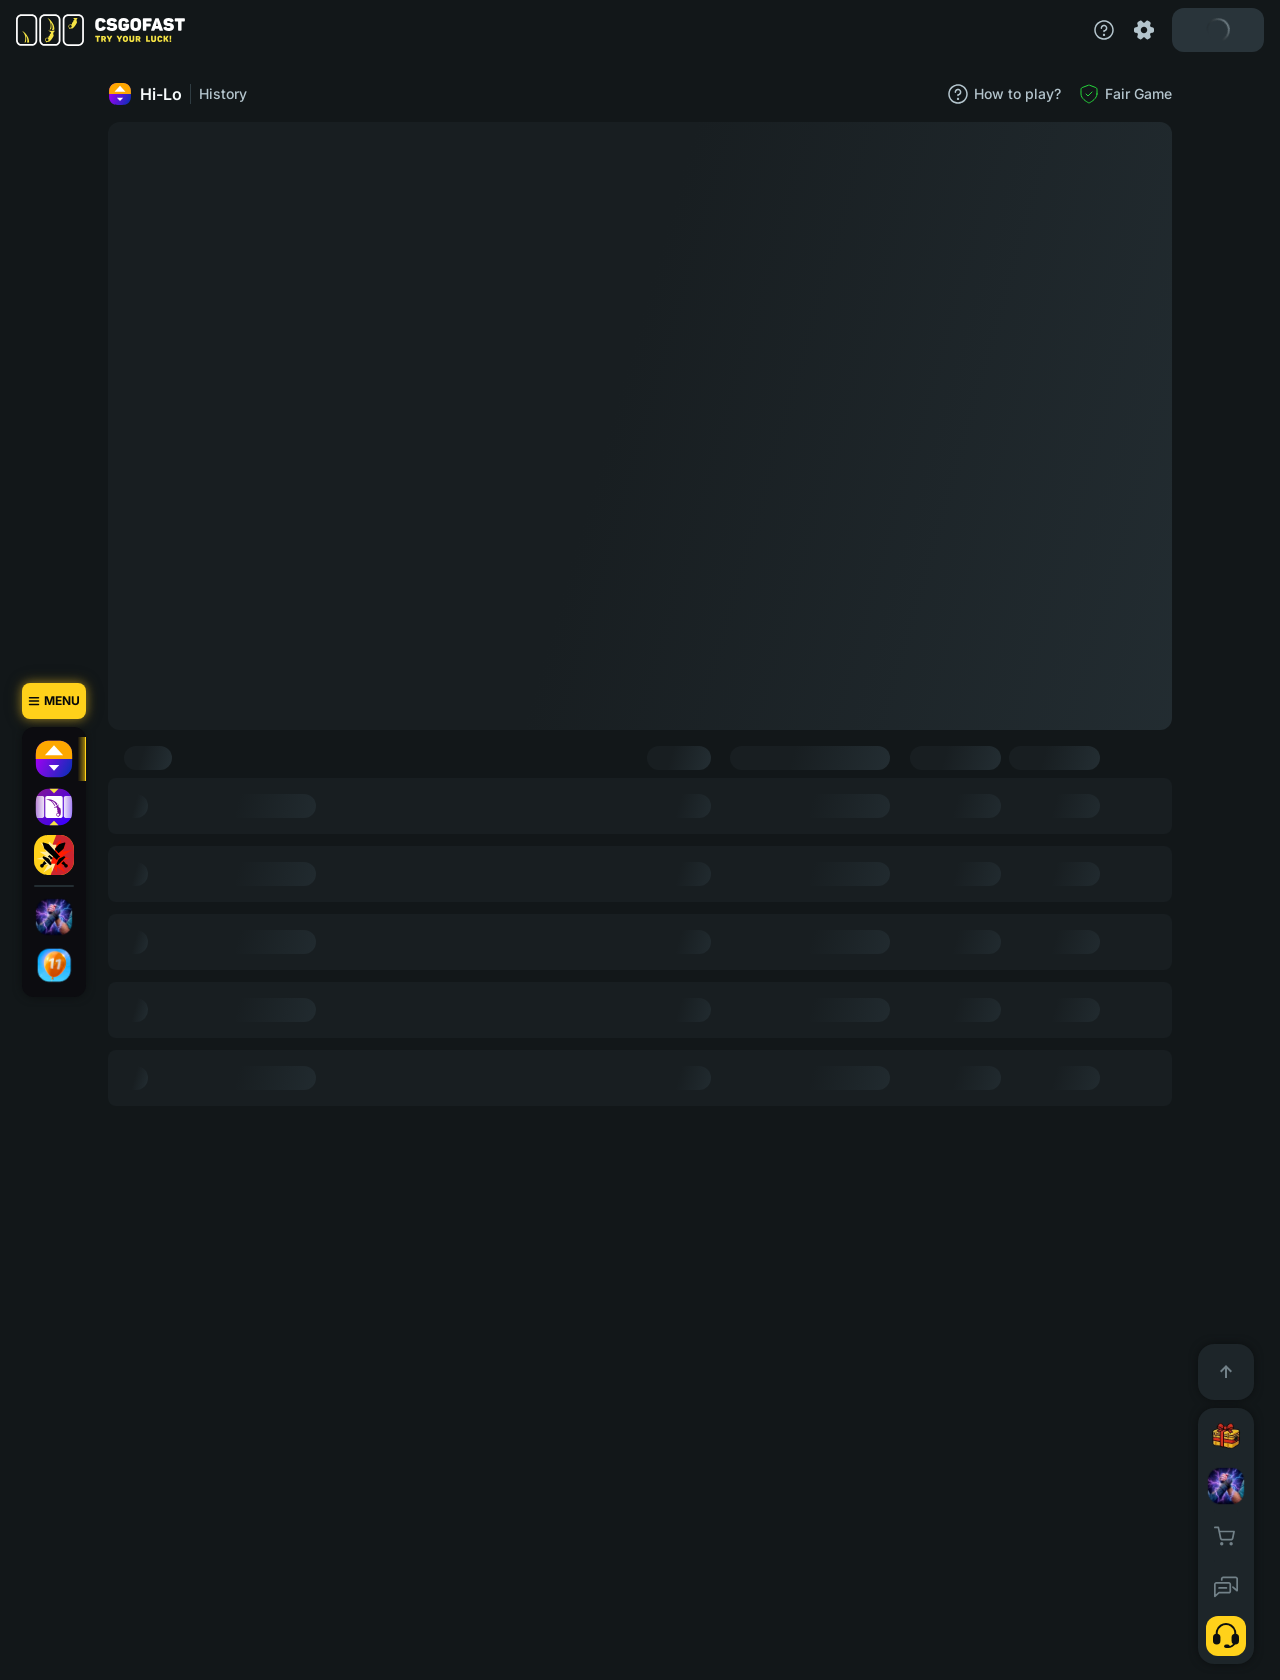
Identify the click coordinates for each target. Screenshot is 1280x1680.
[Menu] (54, 701)
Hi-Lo (145, 94)
